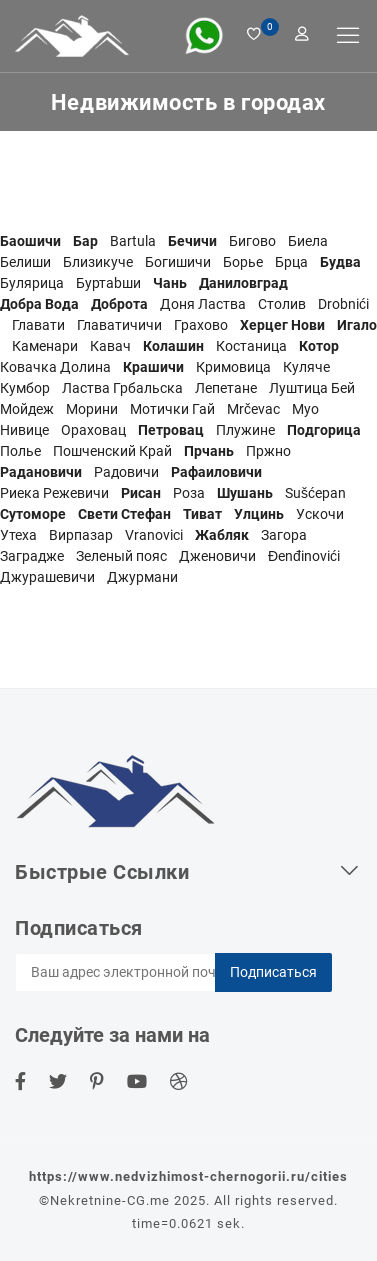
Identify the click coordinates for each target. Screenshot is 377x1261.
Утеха (18, 535)
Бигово (252, 241)
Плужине (245, 430)
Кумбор (25, 388)
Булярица (32, 283)
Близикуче (98, 262)
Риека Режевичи (54, 493)
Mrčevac (253, 409)
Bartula (133, 241)
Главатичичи (119, 325)
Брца (291, 262)
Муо (305, 409)
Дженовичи (217, 556)
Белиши (25, 262)
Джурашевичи (47, 577)
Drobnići (343, 304)
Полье (20, 451)
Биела (308, 241)
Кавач (110, 346)
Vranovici (154, 535)
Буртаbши (108, 283)
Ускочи (320, 514)
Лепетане (226, 388)
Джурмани (142, 577)
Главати (38, 325)
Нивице (24, 430)
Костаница (251, 346)
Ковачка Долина (55, 367)
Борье (243, 262)
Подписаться (273, 972)
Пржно (268, 451)
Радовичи (126, 472)
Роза (189, 493)
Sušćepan (315, 493)
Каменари (45, 346)
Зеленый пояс (121, 556)
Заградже (32, 556)
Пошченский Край (112, 451)
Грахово (201, 325)
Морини (92, 409)
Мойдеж (27, 409)
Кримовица (233, 367)
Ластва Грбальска (122, 388)
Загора (284, 535)
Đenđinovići (304, 556)
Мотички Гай (172, 409)
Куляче (306, 367)
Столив (282, 304)
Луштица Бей (312, 388)
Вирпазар (81, 535)
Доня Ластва (203, 304)
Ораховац (93, 430)
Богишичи (178, 262)
